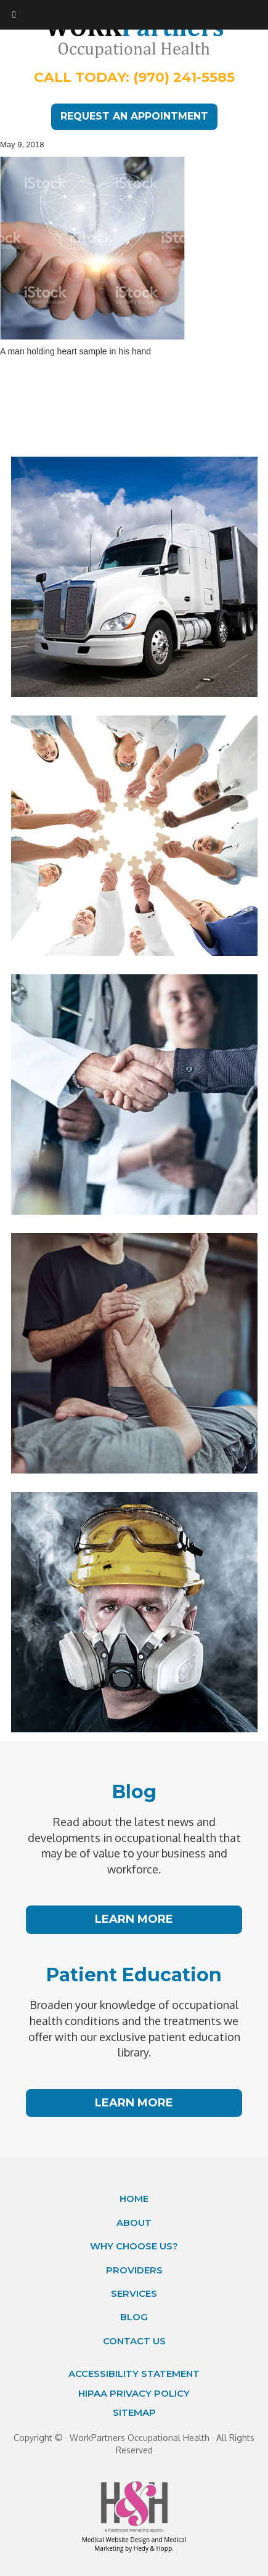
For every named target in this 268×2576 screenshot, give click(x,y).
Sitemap (134, 2412)
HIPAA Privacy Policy (134, 2393)
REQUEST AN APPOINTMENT (134, 116)
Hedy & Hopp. (154, 2548)
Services (134, 2293)
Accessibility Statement (134, 2373)
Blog (134, 2317)
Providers (134, 2270)
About (134, 2222)
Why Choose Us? (134, 2246)
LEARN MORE (134, 1919)
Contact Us (134, 2341)
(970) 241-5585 (184, 77)
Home (134, 2198)
